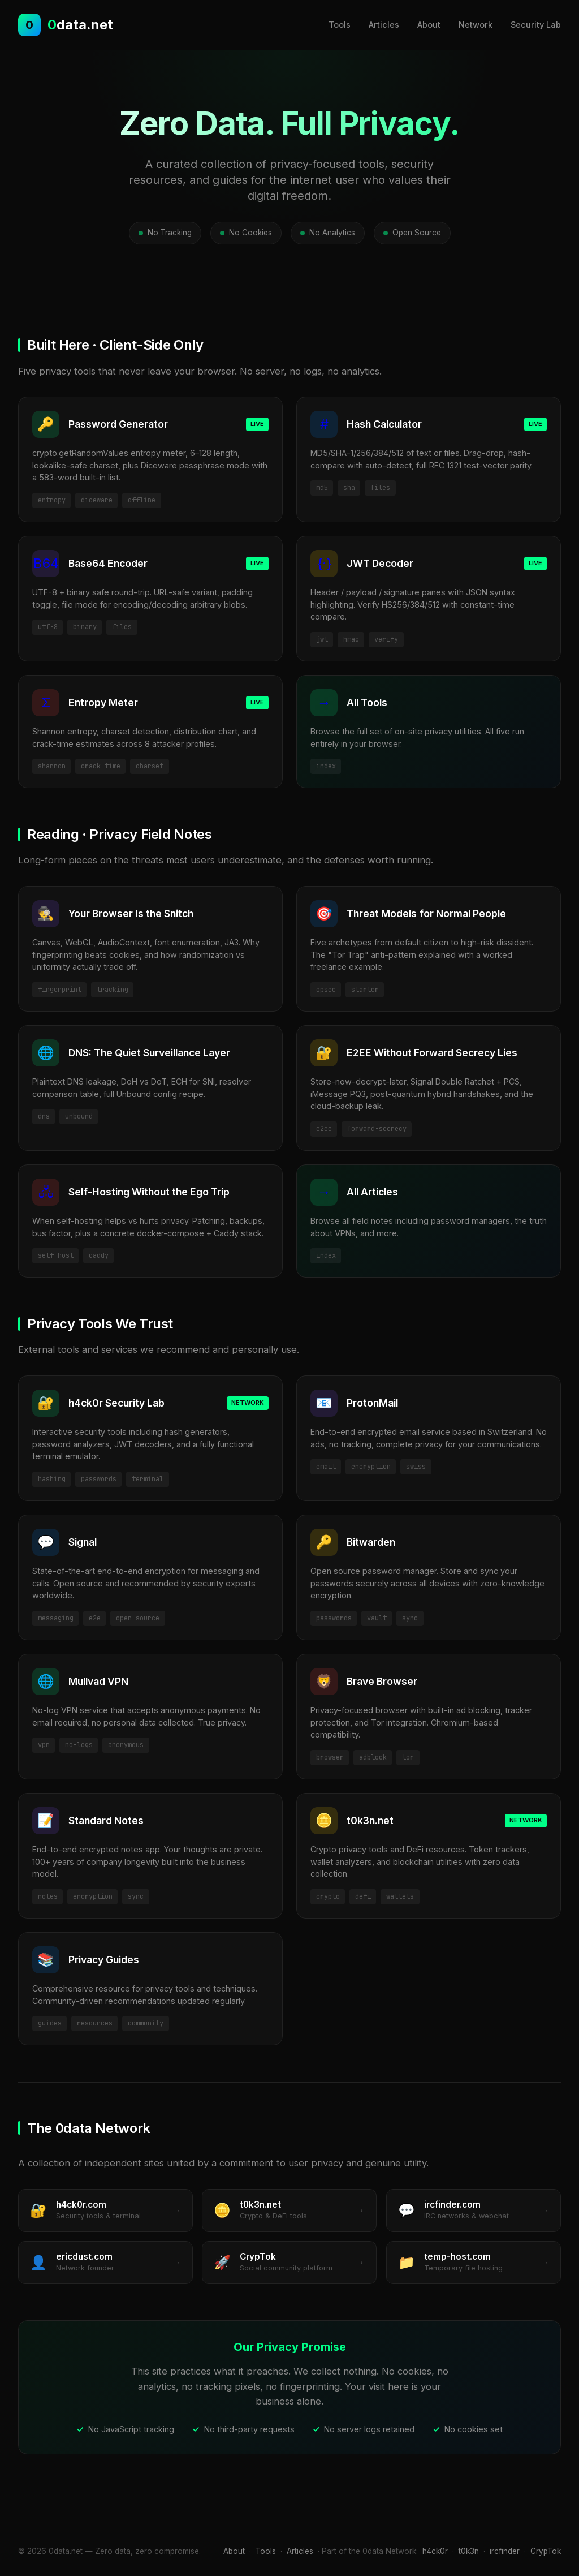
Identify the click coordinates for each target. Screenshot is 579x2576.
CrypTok (545, 2551)
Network (475, 24)
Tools (340, 24)
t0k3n (469, 2551)
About (428, 24)
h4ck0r (435, 2551)
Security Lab (536, 24)
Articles (384, 24)
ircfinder (505, 2551)
